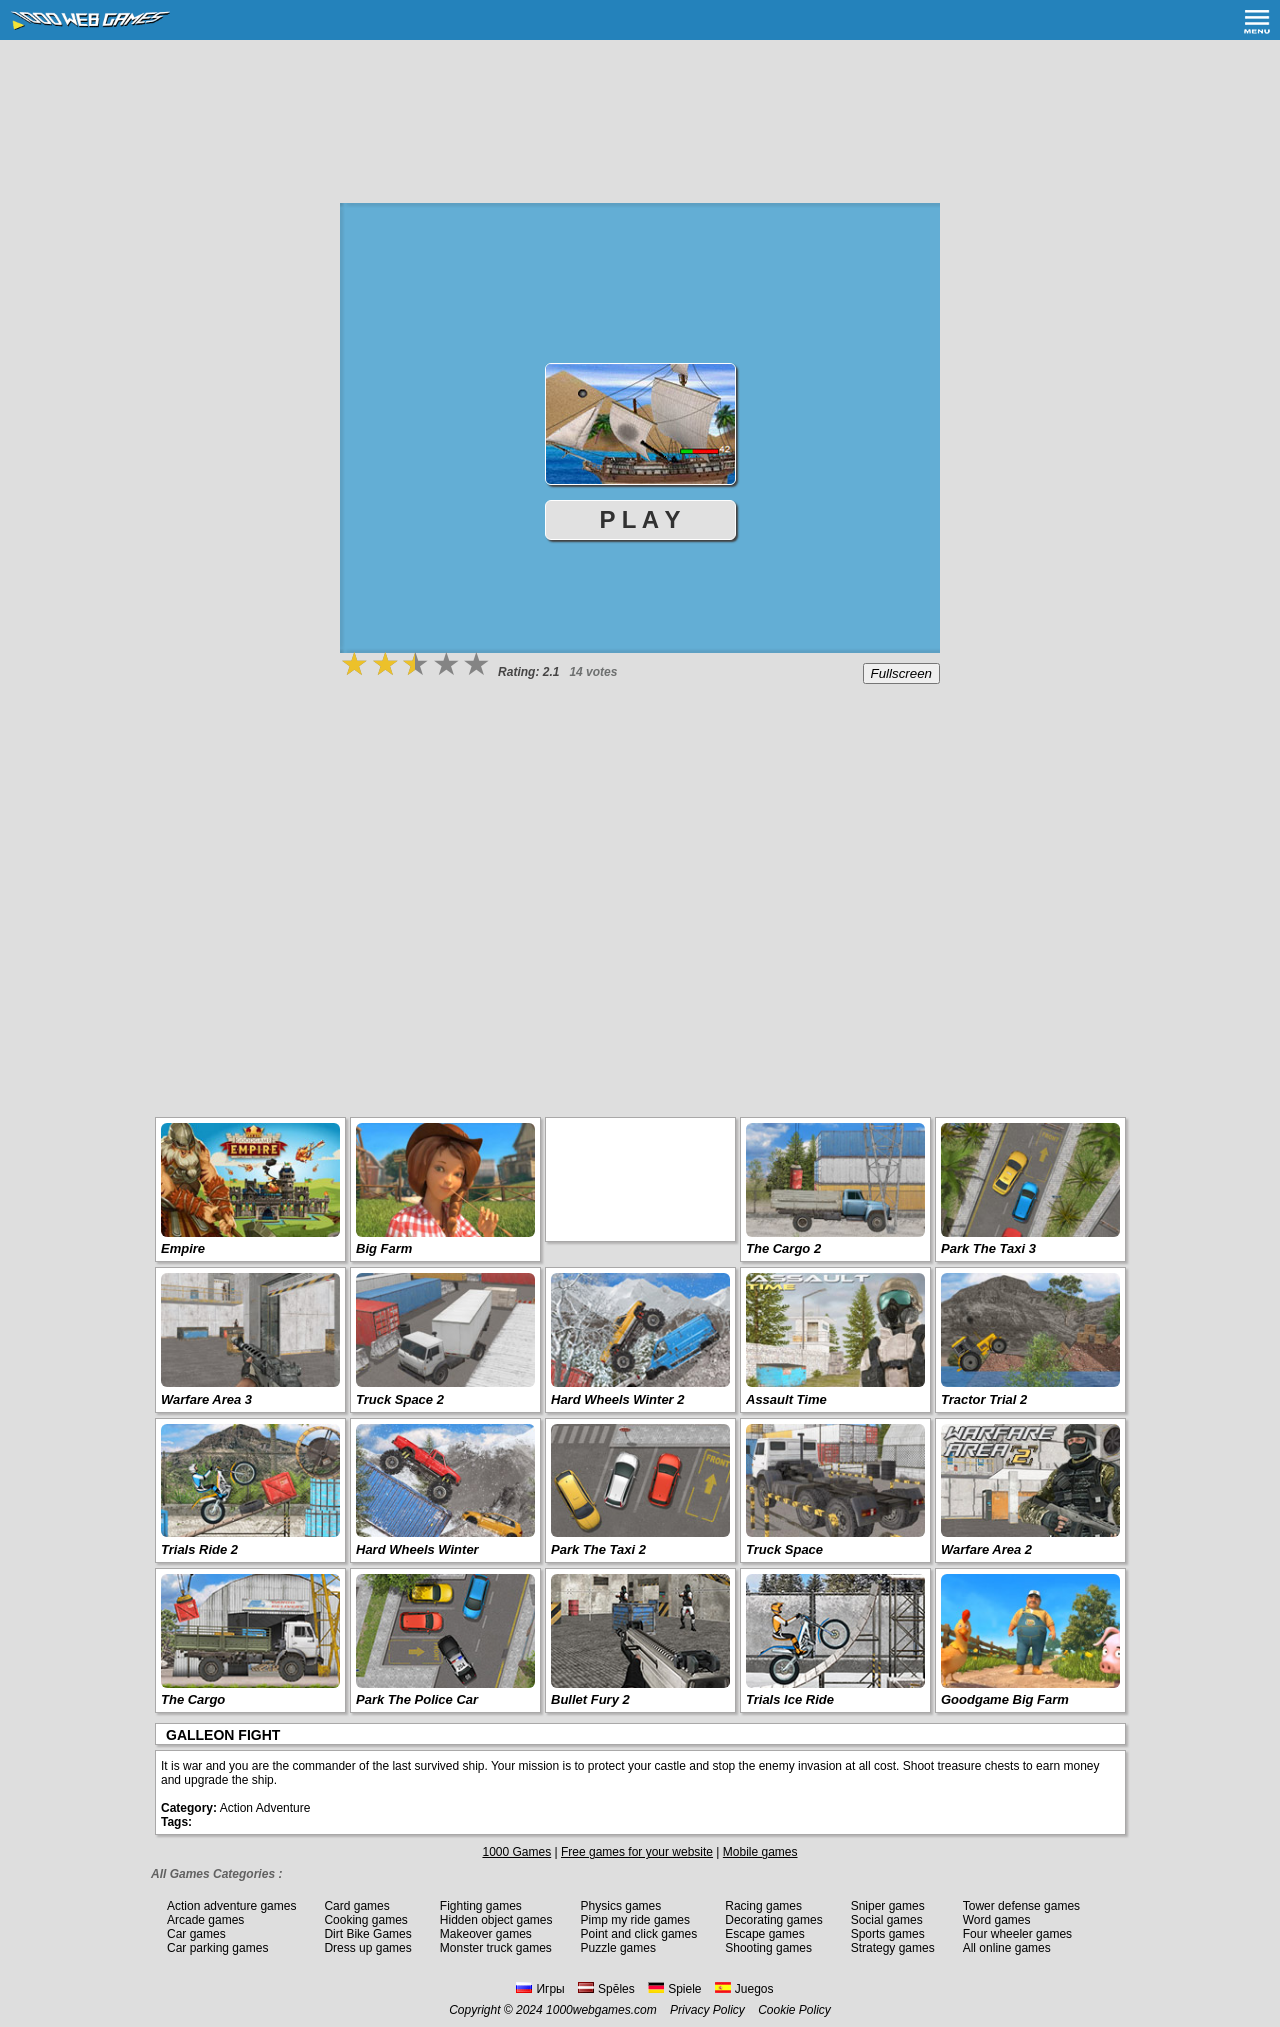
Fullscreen (901, 673)
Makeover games (486, 1934)
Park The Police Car (417, 1699)
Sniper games (888, 1906)
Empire (183, 1248)
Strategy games (893, 1948)
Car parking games (217, 1948)
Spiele (674, 1989)
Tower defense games (1021, 1906)
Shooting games (768, 1948)
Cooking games (365, 1920)
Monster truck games (496, 1948)
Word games (997, 1920)
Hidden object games (496, 1920)
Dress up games (367, 1948)
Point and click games (639, 1934)
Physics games (621, 1906)
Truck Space (784, 1549)
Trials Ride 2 (199, 1549)
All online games (1007, 1948)
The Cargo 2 (783, 1248)
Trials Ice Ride (790, 1699)
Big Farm (384, 1248)
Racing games (763, 1906)
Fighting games (481, 1906)
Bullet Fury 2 (590, 1699)
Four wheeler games (1017, 1934)
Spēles (606, 1989)
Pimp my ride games (635, 1920)
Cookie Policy (794, 2010)
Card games (356, 1906)
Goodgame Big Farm (1005, 1699)
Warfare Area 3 (206, 1399)
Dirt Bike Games (367, 1934)
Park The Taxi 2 (598, 1549)
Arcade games (205, 1920)
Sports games (888, 1934)
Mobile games (760, 1852)
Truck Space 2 (400, 1399)
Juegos (744, 1989)
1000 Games (516, 1852)
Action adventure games (231, 1906)
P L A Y (640, 519)
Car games (196, 1934)
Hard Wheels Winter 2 (618, 1399)
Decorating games (773, 1920)
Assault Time (786, 1399)
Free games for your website (637, 1852)
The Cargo (193, 1699)
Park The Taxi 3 (988, 1248)
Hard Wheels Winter (417, 1549)
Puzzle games (618, 1948)
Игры (540, 1989)
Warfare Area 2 (986, 1549)
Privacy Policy (707, 2010)
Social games (887, 1920)
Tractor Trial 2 (984, 1399)
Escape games (764, 1934)
